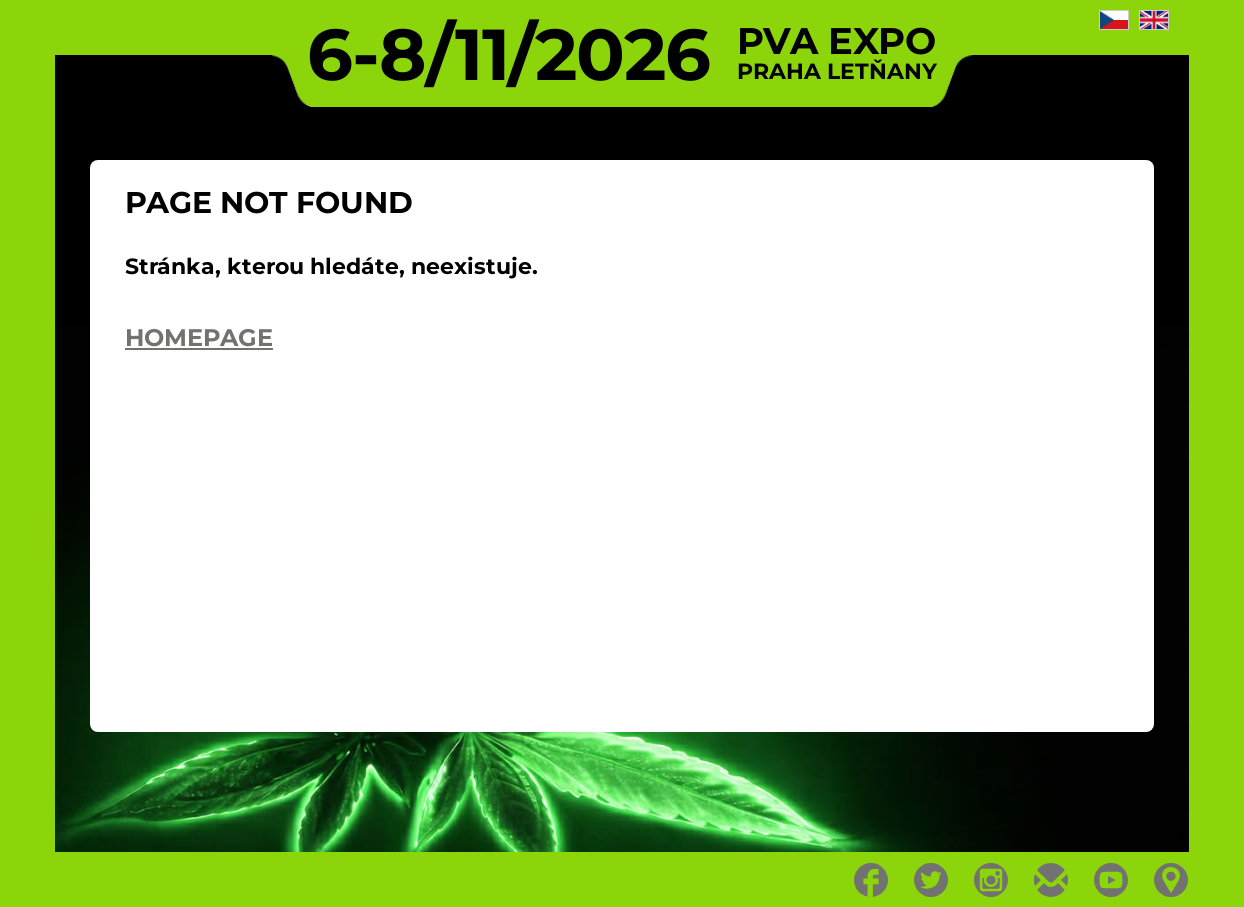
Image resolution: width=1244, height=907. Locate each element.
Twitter (931, 880)
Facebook (871, 880)
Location (1171, 880)
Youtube (1111, 880)
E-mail (1051, 880)
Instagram (991, 880)
